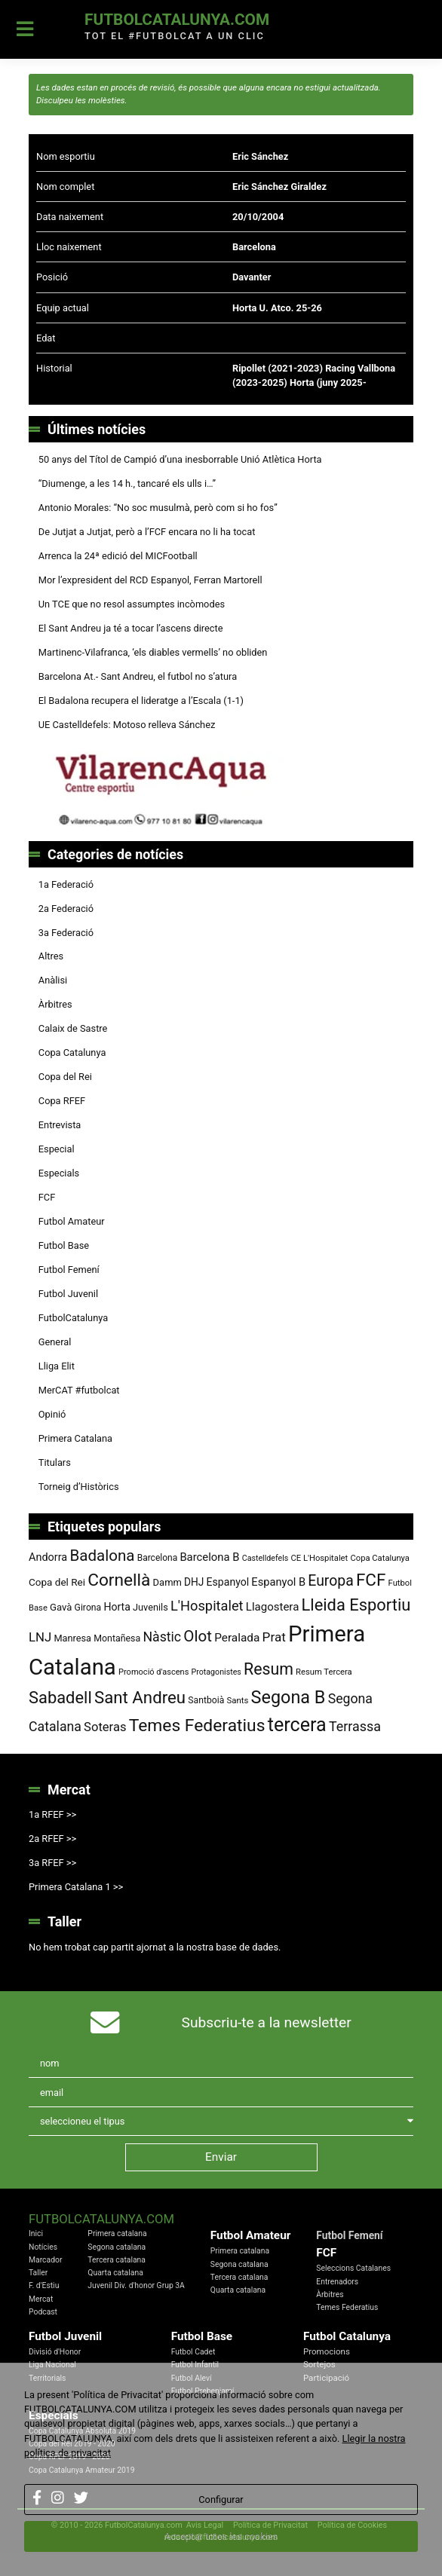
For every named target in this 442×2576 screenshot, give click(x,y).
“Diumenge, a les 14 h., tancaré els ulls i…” (127, 483)
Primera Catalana (75, 1438)
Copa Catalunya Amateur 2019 (82, 2470)
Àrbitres (55, 1004)
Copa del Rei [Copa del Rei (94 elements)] (57, 1582)
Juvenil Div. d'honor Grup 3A (136, 2285)
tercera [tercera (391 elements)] (297, 1725)
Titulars (54, 1462)
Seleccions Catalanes (353, 2268)
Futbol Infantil (195, 2364)
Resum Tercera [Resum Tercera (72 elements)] (324, 1672)
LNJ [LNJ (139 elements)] (40, 1636)
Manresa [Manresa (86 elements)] (72, 1638)
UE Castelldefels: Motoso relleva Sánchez (127, 724)
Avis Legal (204, 2525)
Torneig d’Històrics (78, 1486)
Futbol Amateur (71, 1221)
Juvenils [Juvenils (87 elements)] (150, 1607)
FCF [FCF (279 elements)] (370, 1579)
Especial (56, 1149)
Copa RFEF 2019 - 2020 (69, 2456)
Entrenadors (337, 2282)
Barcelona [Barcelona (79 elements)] (157, 1558)
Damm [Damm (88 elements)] (167, 1582)
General (55, 1342)
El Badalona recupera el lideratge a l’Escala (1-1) (141, 700)
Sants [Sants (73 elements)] (238, 1700)
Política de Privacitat (270, 2525)
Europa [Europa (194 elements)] (330, 1580)
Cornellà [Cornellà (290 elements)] (118, 1580)
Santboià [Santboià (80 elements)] (206, 1700)
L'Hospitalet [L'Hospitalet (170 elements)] (207, 1606)
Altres (50, 956)
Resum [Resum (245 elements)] (268, 1669)
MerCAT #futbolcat (79, 1390)
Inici (36, 2233)
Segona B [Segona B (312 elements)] (288, 1697)
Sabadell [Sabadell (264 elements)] (60, 1697)
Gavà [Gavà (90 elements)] (61, 1607)
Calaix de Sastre (73, 1028)
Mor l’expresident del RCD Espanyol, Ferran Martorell (150, 580)
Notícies (43, 2247)
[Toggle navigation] (25, 29)
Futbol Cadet (193, 2352)
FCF (46, 1197)
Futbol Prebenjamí (203, 2391)
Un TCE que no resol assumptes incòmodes (131, 604)
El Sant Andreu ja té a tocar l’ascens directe (130, 628)
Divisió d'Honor (55, 2352)
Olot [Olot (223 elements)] (197, 1636)
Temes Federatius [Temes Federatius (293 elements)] (197, 1725)
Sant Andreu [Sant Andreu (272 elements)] (140, 1697)
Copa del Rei (65, 1076)
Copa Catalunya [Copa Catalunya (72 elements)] (380, 1558)
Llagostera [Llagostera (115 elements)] (272, 1607)
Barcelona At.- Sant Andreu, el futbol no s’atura (137, 676)
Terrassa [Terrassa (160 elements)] (355, 1726)
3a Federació (66, 932)
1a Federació (66, 884)
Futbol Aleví (191, 2378)
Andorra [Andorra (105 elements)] (48, 1557)
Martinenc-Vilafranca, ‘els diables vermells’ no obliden (153, 652)
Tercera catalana (116, 2260)
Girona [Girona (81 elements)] (88, 1607)
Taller (38, 2273)
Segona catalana (116, 2247)
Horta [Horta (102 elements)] (116, 1607)
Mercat (41, 2299)
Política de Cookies (352, 2525)
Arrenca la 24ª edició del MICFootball (119, 555)
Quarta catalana (115, 2273)
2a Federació (66, 908)
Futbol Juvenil (68, 1293)
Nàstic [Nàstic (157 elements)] (162, 1636)
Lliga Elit (56, 1366)
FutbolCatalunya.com (176, 20)
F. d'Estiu (44, 2285)
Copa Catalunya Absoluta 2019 (82, 2431)
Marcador (45, 2260)
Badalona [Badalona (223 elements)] (101, 1556)
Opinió (52, 1414)
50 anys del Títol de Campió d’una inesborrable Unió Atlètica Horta (180, 459)
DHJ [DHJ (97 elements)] (194, 1582)
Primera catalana (116, 2233)
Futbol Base (63, 1245)
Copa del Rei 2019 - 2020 (72, 2444)
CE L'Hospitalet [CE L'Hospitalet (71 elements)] (319, 1558)
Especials (58, 1173)
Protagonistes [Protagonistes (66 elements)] (216, 1672)
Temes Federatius (347, 2307)
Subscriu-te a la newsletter (266, 2022)
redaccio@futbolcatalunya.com (221, 2537)
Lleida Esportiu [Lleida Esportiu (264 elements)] (356, 1604)
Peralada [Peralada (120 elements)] (236, 1637)
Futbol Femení (69, 1269)
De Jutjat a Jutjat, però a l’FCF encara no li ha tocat (147, 531)
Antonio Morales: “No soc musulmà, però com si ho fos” (158, 507)
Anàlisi (52, 980)
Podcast (43, 2312)
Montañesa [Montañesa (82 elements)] (117, 1638)
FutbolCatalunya (73, 1317)
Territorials (47, 2378)
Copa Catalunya (72, 1052)
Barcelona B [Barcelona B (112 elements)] (209, 1557)
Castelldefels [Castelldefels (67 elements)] (265, 1558)
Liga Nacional (52, 2364)
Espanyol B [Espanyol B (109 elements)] (278, 1582)
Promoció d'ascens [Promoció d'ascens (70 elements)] (153, 1672)
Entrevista (59, 1124)
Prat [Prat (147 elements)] (274, 1636)
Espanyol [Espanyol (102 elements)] (228, 1582)
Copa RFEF (61, 1100)
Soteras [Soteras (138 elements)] (105, 1727)
